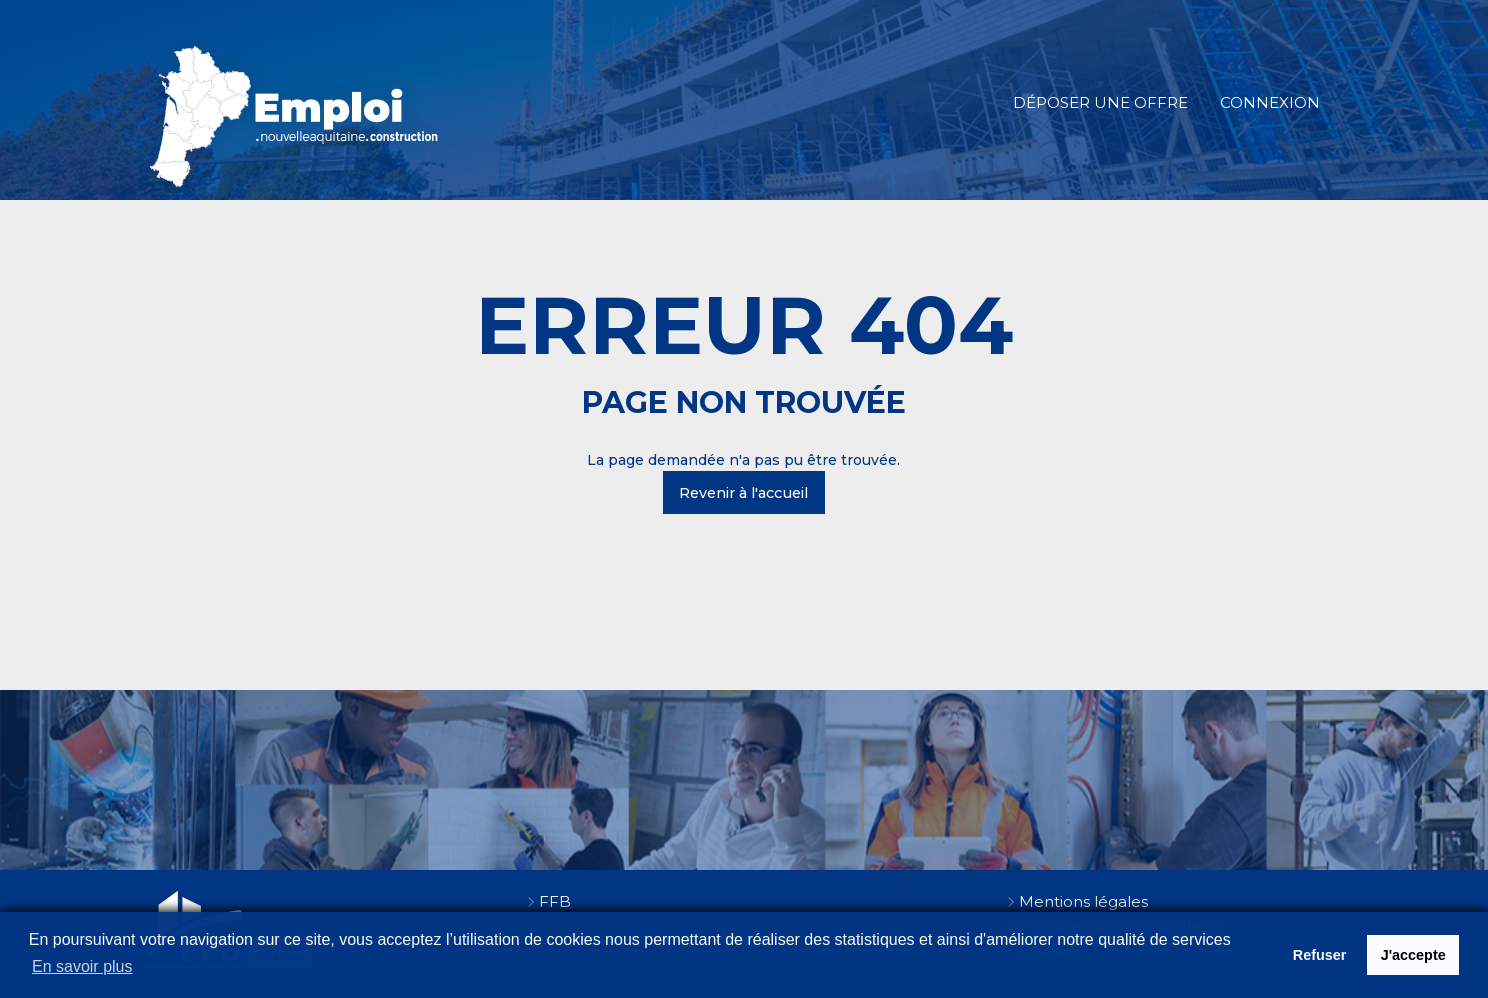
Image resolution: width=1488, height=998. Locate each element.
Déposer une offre (1100, 102)
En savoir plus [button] (82, 966)
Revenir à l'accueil (743, 493)
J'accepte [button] (1413, 955)
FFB (555, 901)
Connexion (1270, 102)
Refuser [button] (1320, 955)
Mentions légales (1083, 901)
